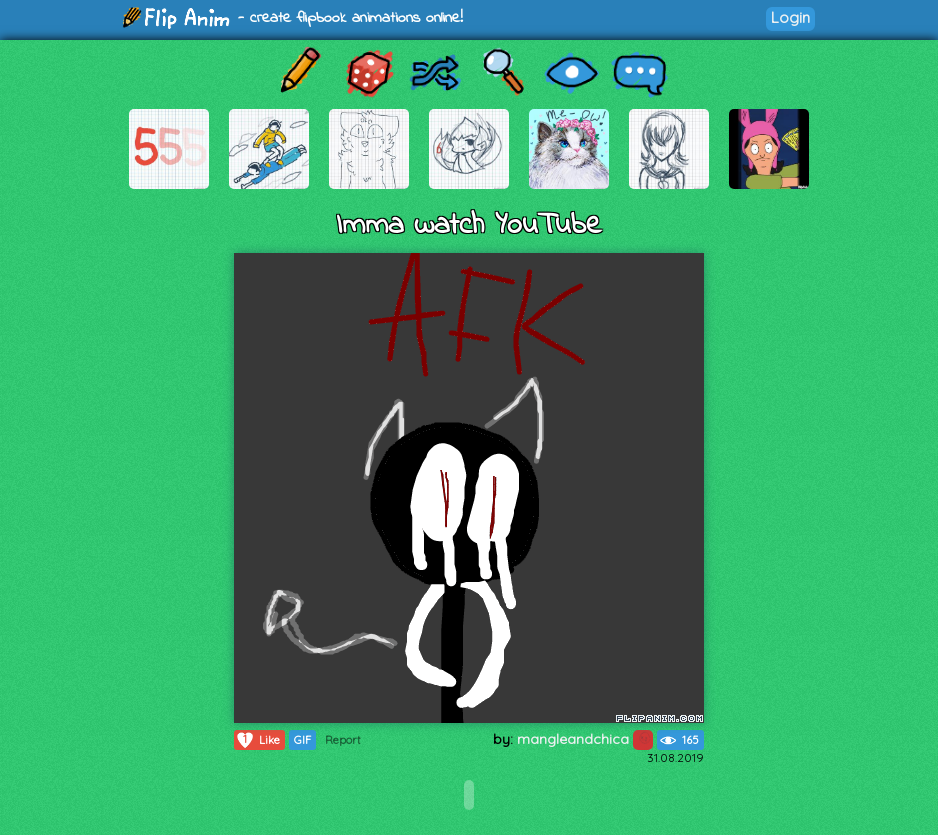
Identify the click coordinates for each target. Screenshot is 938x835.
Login (790, 17)
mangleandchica (585, 739)
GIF (302, 740)
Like (257, 740)
